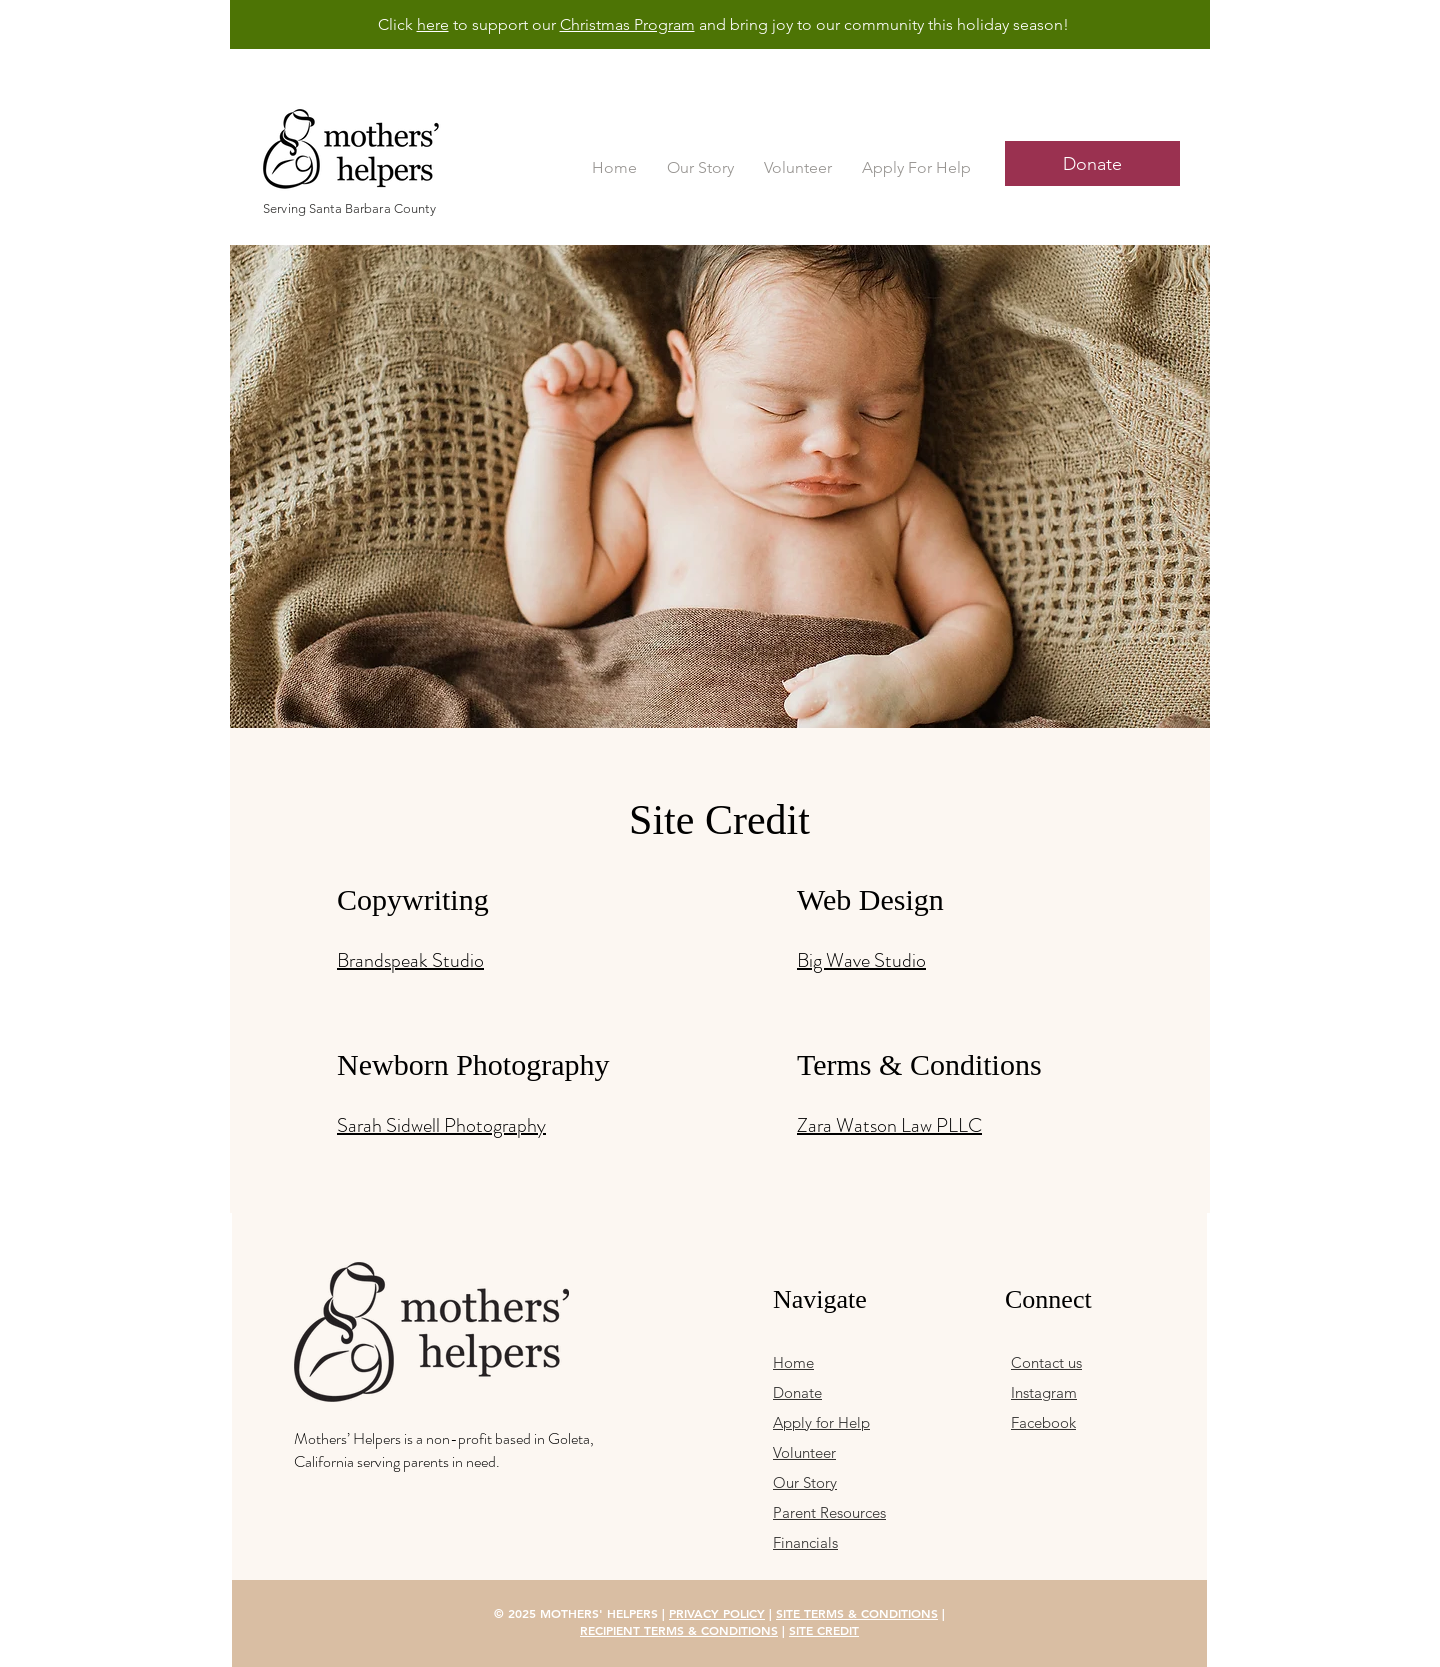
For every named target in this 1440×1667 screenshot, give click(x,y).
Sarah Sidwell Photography (441, 1125)
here (433, 24)
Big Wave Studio (861, 960)
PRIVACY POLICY (717, 1613)
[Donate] (1092, 163)
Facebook (1043, 1422)
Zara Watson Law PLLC (889, 1125)
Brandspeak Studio (410, 960)
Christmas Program (627, 24)
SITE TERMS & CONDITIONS (857, 1613)
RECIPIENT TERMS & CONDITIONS (679, 1630)
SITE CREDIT (824, 1630)
